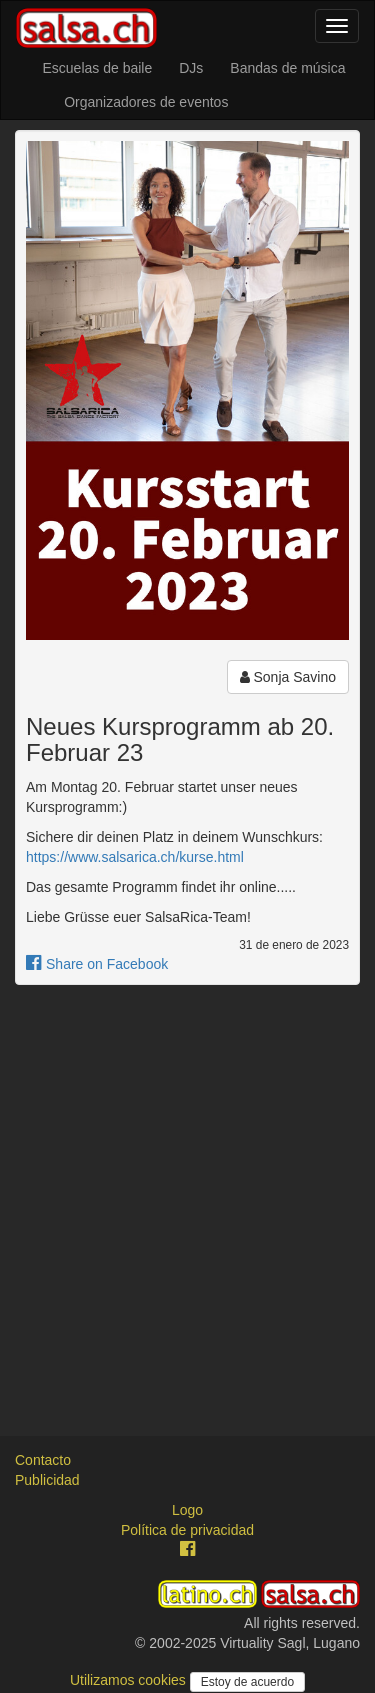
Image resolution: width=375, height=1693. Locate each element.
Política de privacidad (187, 1530)
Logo (187, 1510)
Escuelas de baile (97, 68)
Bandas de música (287, 68)
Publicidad (47, 1480)
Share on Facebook (97, 964)
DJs (191, 68)
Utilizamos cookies (130, 1680)
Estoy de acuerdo (247, 1682)
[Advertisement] (187, 1192)
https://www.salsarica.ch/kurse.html (135, 857)
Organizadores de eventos (146, 102)
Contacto (43, 1460)
